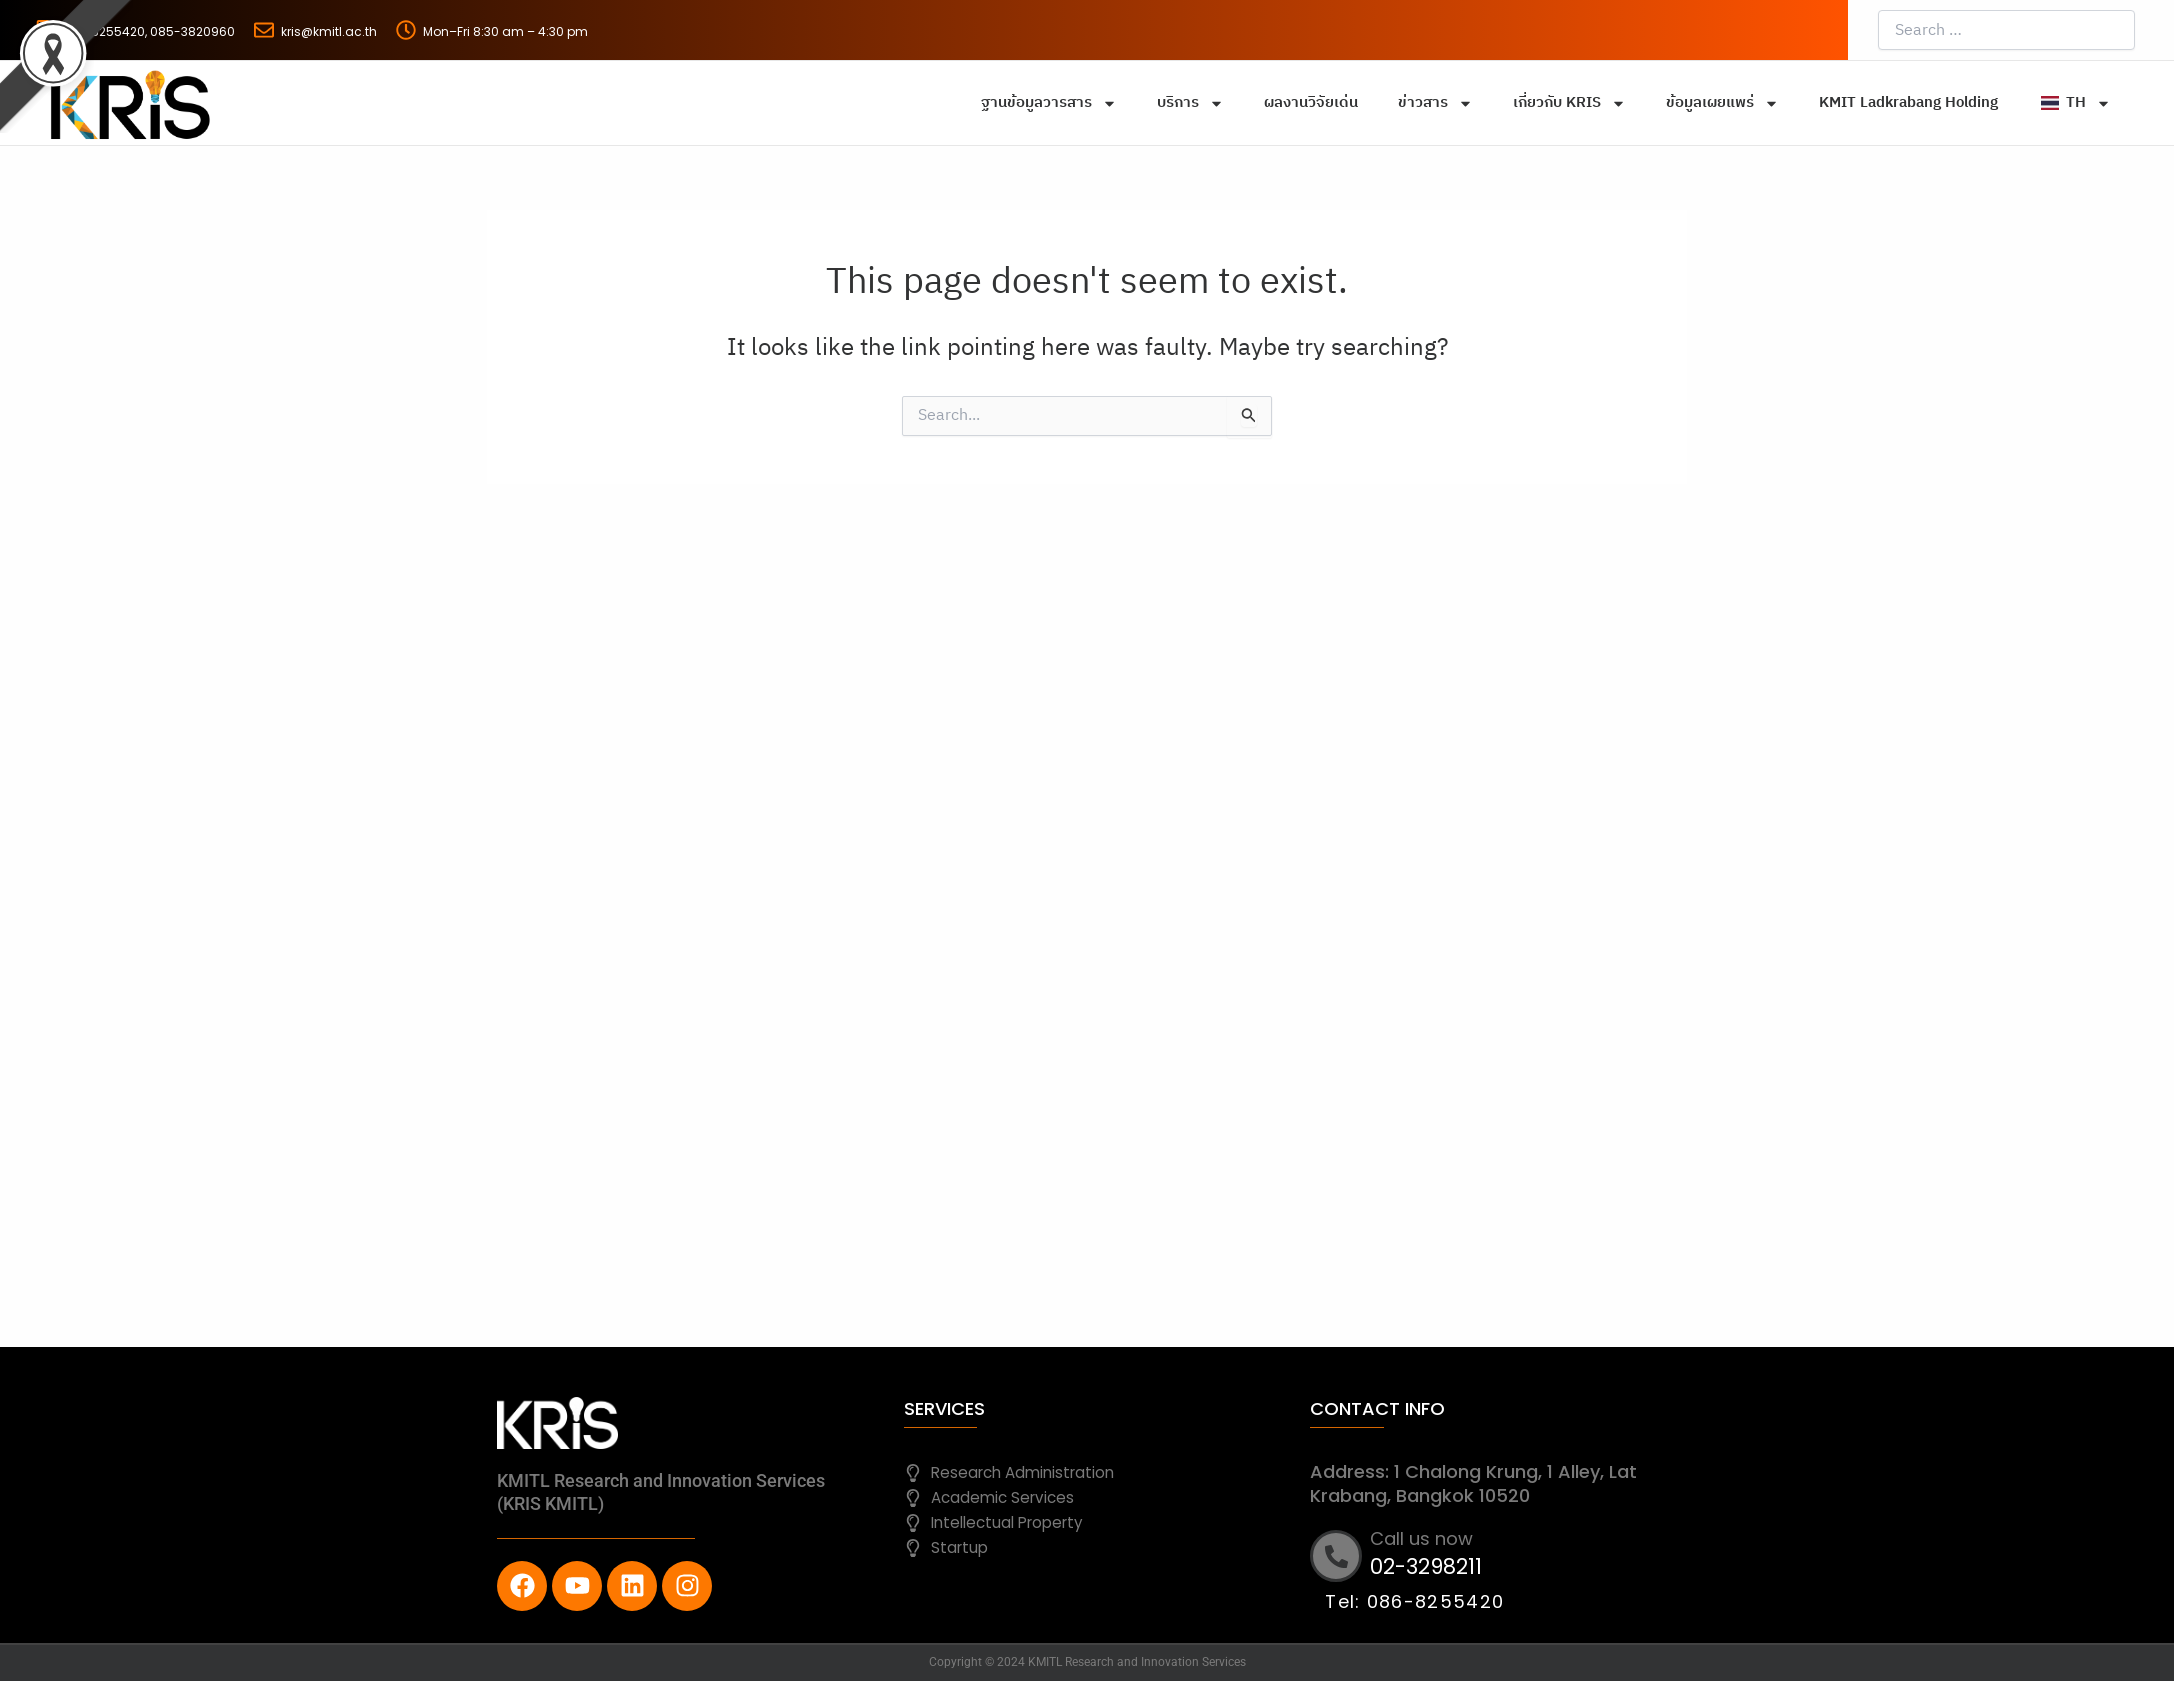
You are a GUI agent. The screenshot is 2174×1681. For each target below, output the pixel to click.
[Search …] (2006, 30)
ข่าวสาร (1435, 103)
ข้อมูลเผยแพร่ (1722, 103)
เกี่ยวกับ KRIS (1569, 103)
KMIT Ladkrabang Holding (1908, 102)
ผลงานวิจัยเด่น (1311, 102)
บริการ (1190, 103)
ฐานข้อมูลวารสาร (1049, 103)
